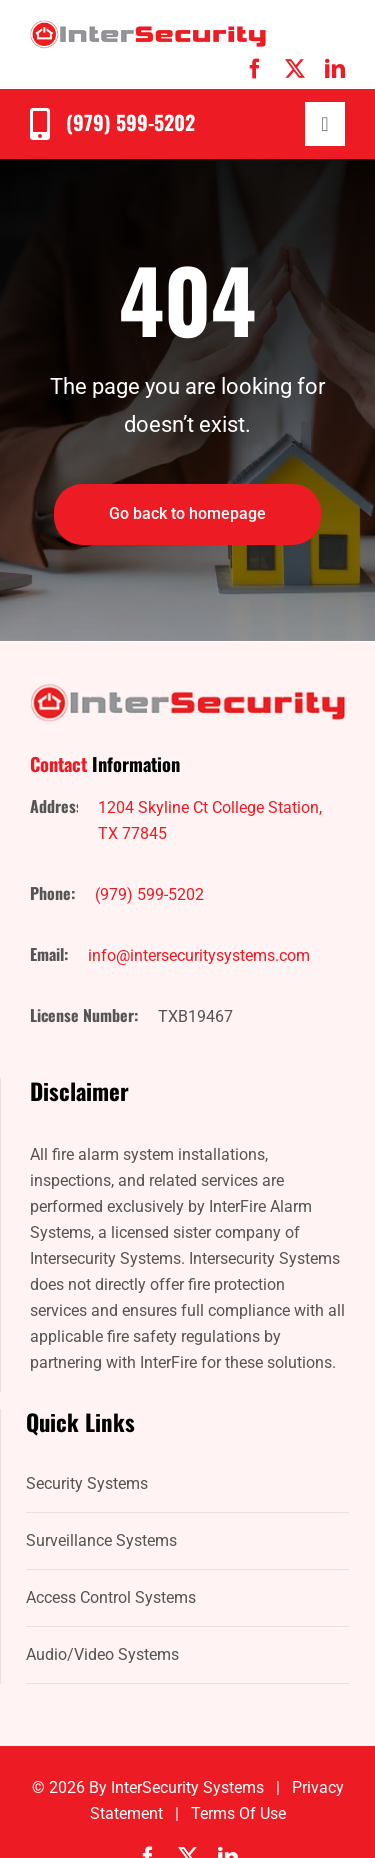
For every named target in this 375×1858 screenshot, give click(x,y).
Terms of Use (238, 1813)
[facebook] (255, 69)
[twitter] (295, 69)
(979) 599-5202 (130, 122)
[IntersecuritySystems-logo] (148, 27)
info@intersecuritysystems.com (199, 955)
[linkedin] (335, 69)
